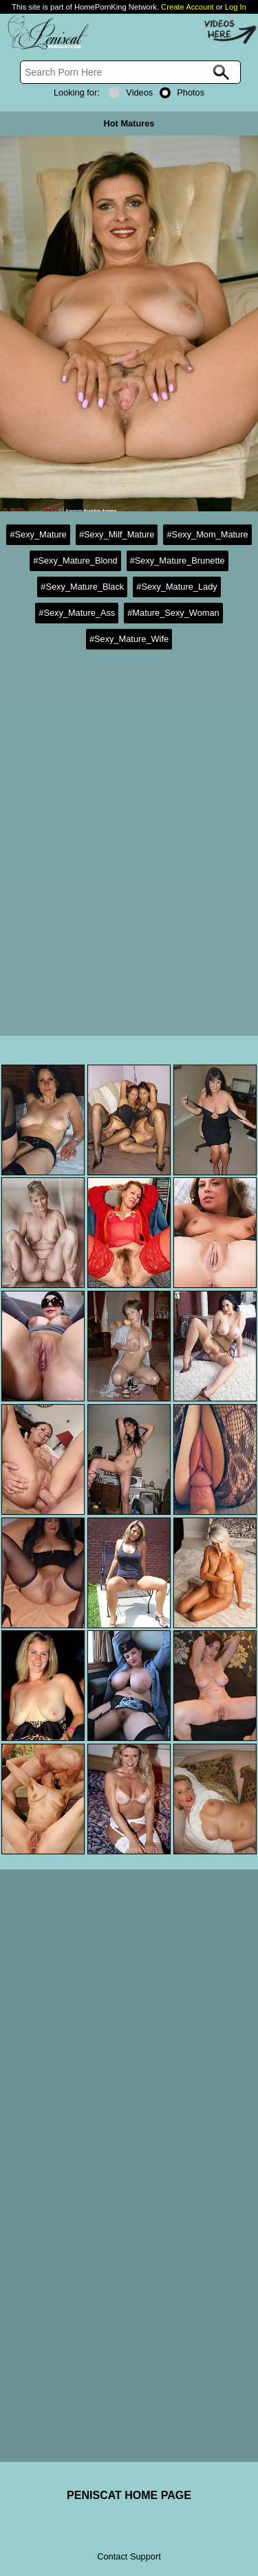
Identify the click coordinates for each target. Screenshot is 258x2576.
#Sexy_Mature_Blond (75, 560)
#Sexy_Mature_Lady (176, 586)
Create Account (187, 7)
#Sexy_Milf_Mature (117, 534)
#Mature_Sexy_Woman (173, 613)
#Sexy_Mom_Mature (207, 534)
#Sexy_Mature (38, 534)
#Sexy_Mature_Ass (77, 613)
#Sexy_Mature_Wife (129, 639)
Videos (131, 92)
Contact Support (128, 2556)
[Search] (130, 72)
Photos (182, 92)
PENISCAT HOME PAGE (129, 2495)
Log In (235, 7)
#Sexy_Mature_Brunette (177, 560)
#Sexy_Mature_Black (82, 586)
